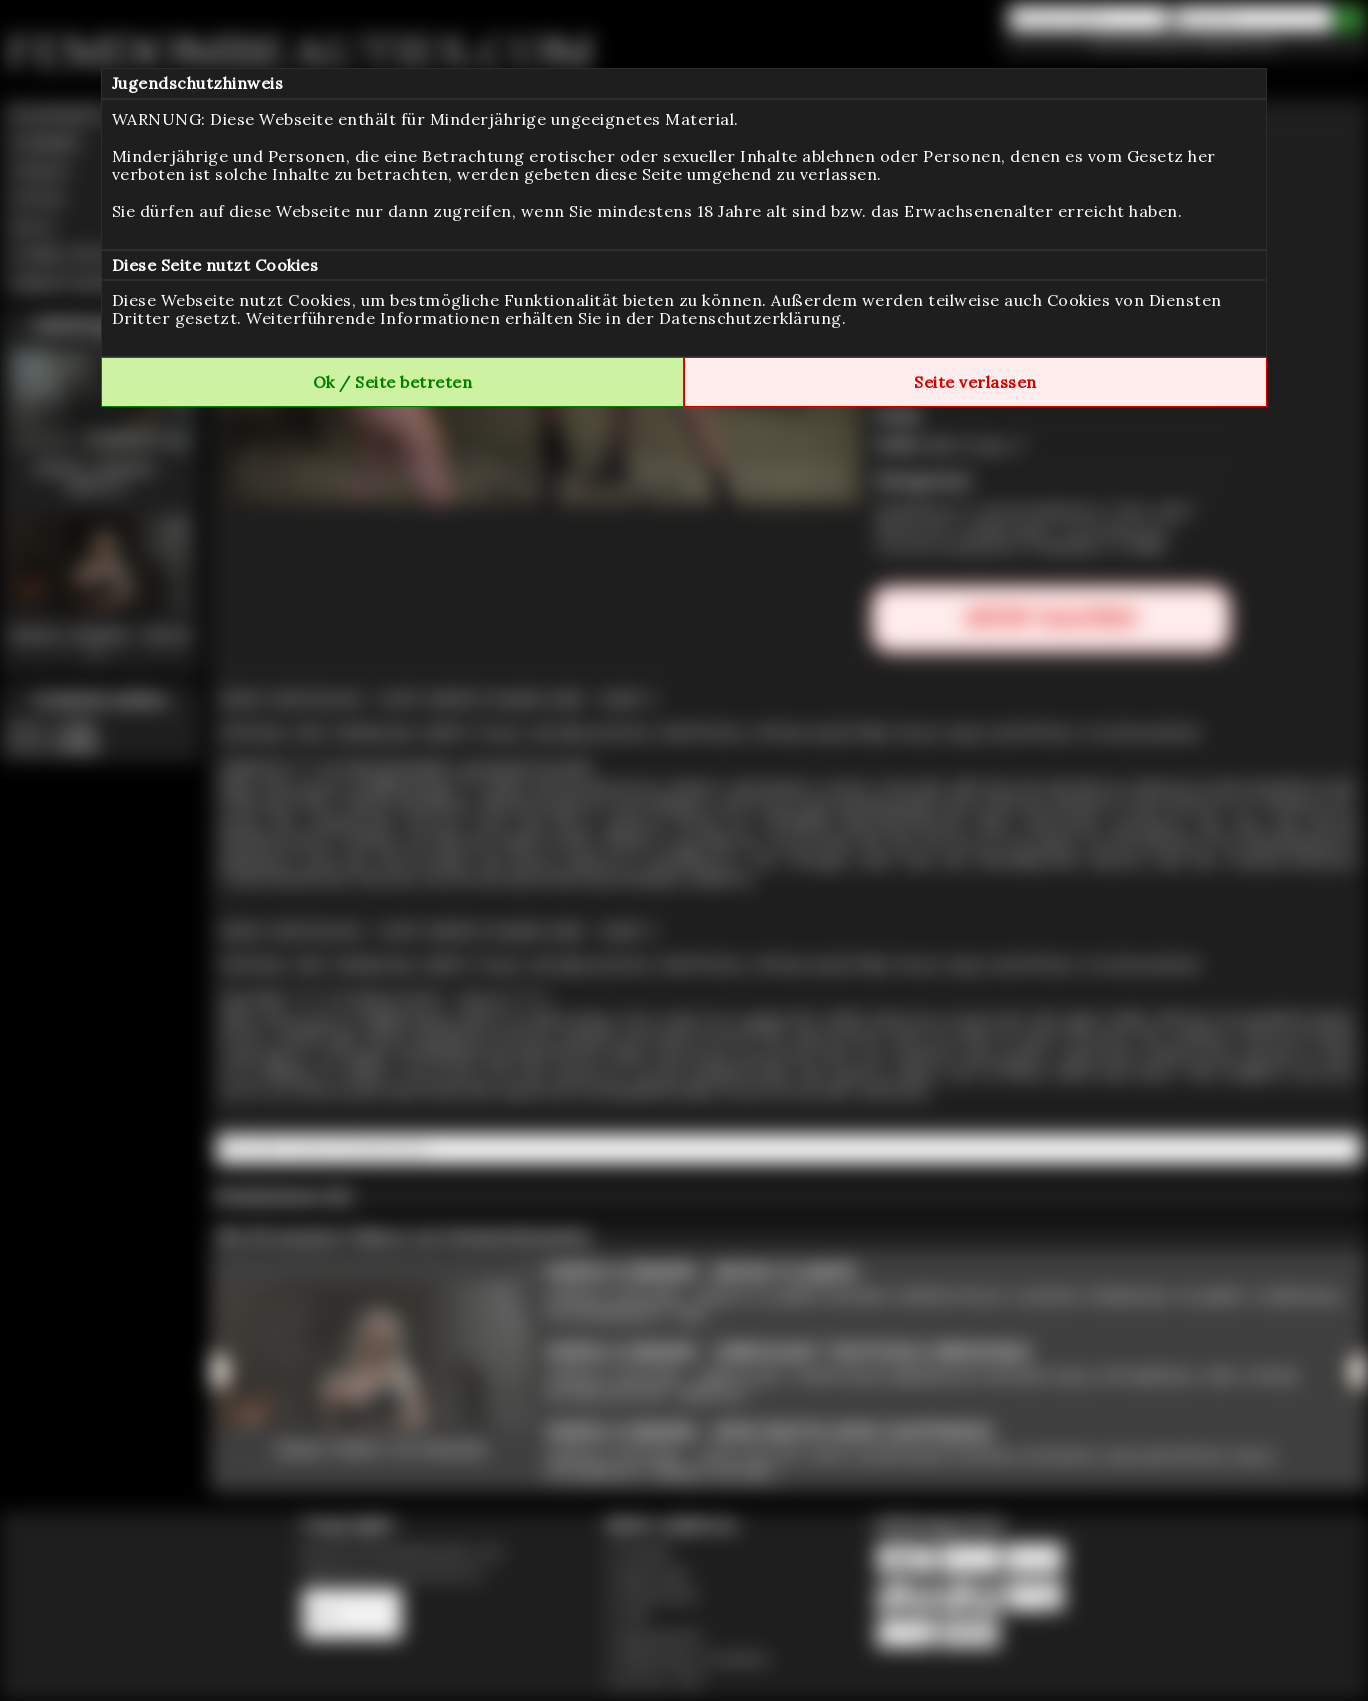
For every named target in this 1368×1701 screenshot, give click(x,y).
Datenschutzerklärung (750, 318)
